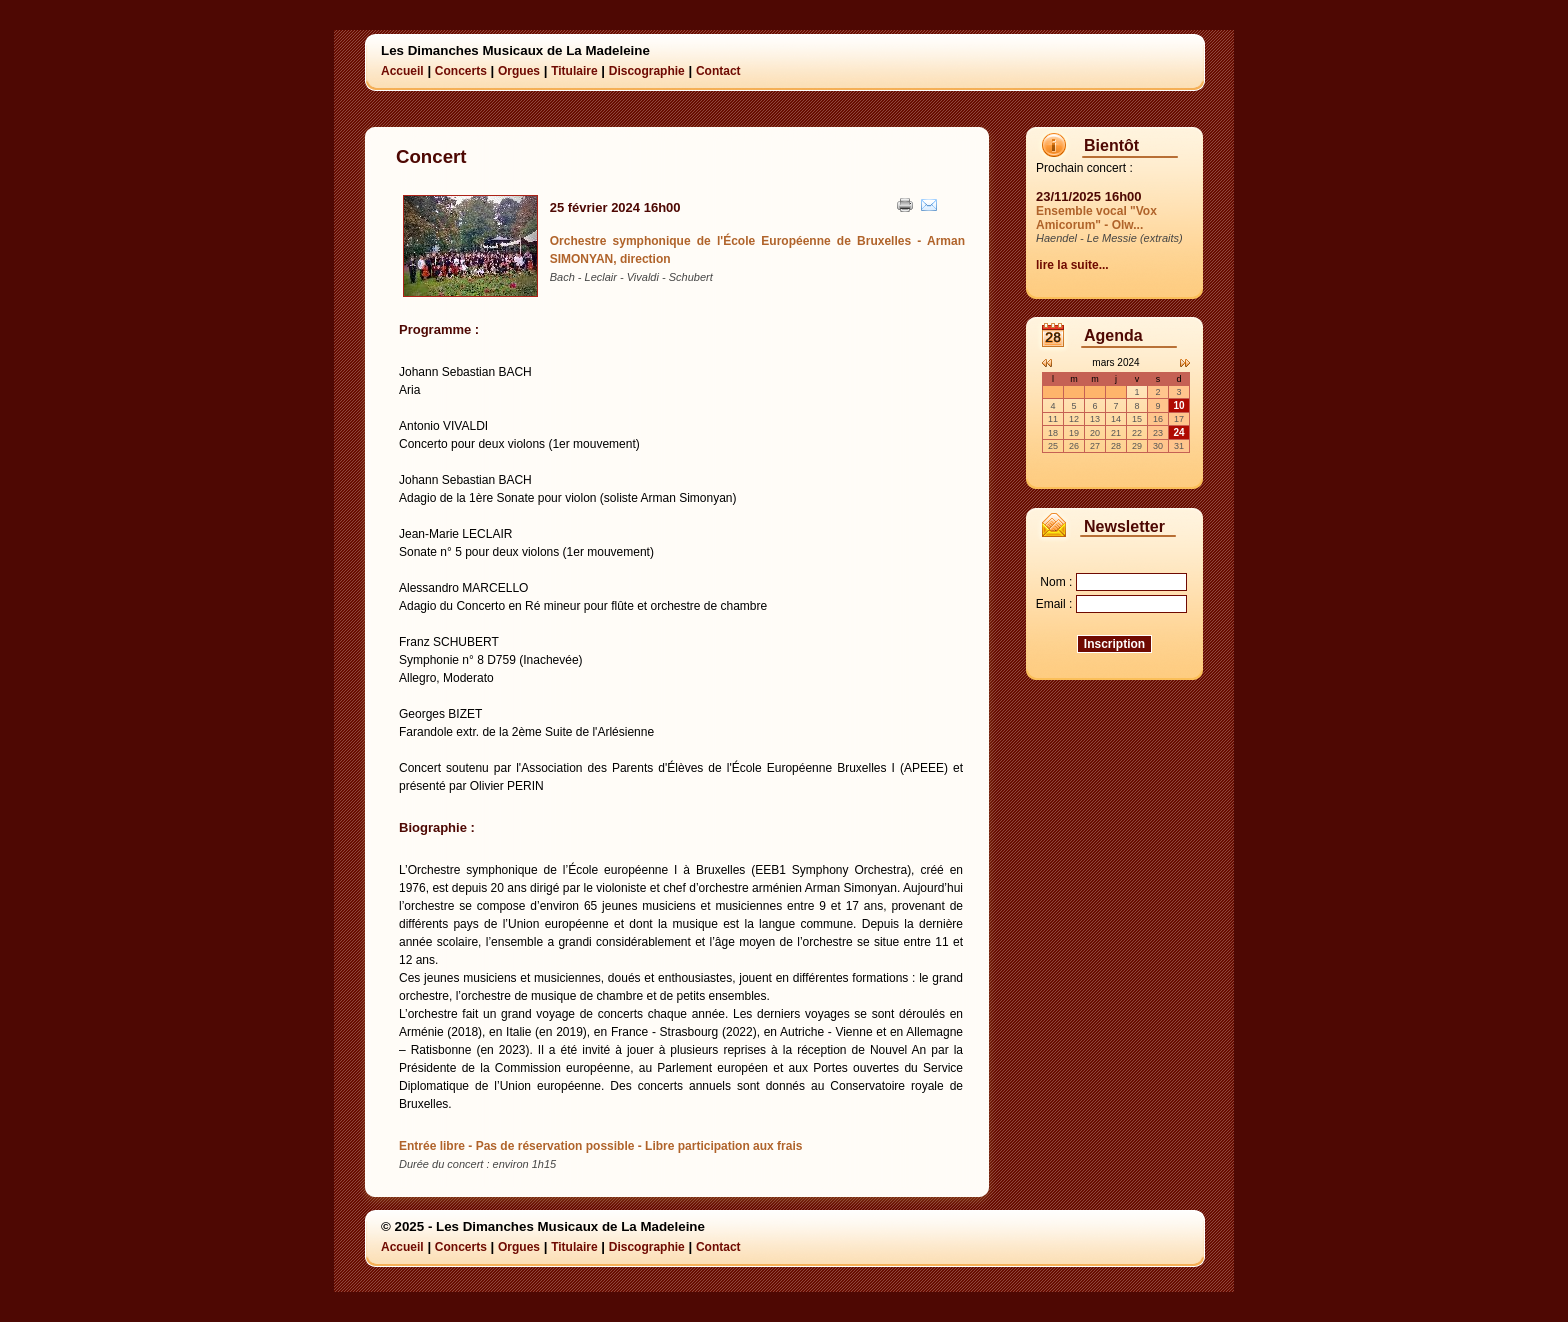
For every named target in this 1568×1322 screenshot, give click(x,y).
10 (1178, 405)
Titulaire (574, 71)
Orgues (519, 71)
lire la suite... (1072, 265)
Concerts (461, 71)
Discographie (647, 71)
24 (1178, 432)
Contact (718, 71)
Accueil (402, 71)
